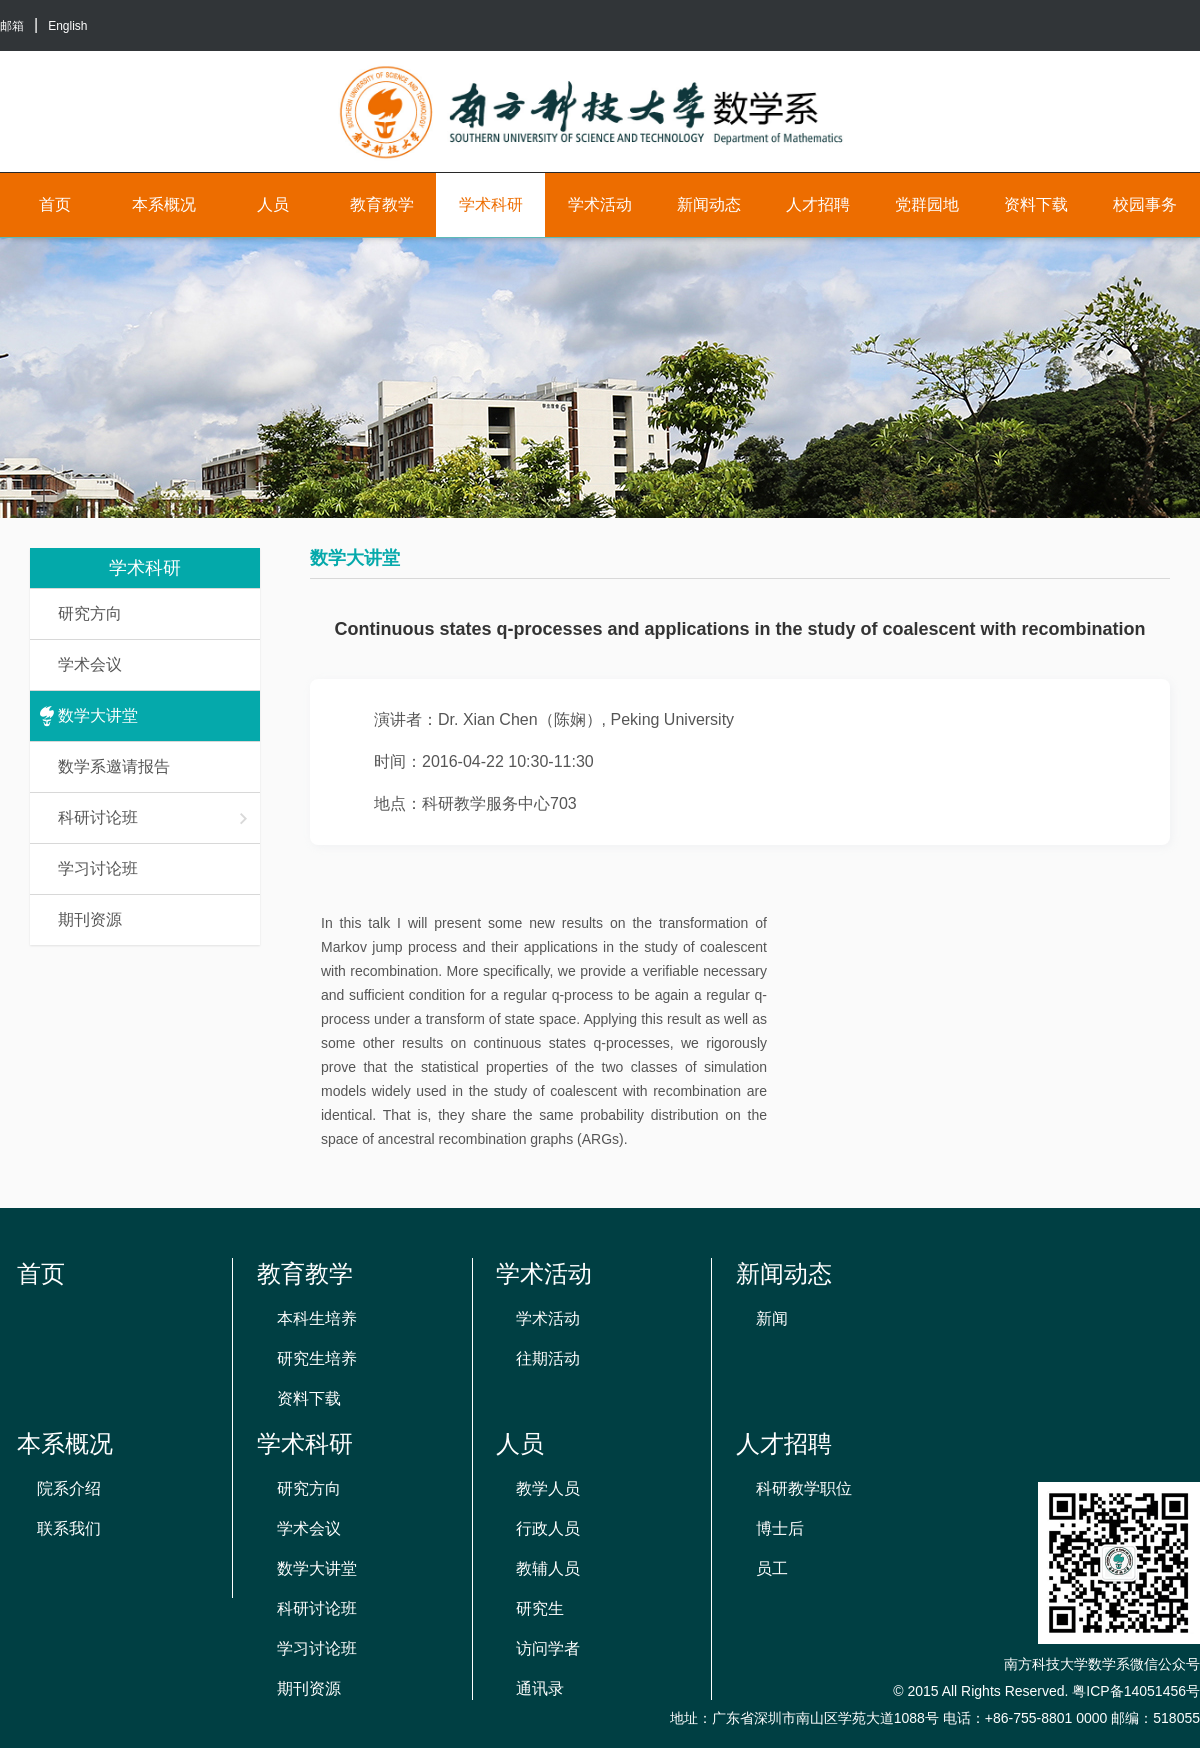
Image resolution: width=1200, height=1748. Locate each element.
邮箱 (12, 26)
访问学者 (548, 1648)
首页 (55, 204)
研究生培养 (317, 1358)
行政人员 (548, 1528)
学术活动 (600, 204)
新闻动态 (709, 204)
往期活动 (548, 1358)
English (67, 26)
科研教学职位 (804, 1488)
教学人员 (548, 1488)
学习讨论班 (98, 868)
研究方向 (90, 613)
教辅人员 (548, 1568)
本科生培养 (317, 1318)
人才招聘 (818, 204)
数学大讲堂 (98, 715)
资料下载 (1036, 204)
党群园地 (927, 204)
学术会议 (90, 664)
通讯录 (540, 1688)
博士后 (780, 1528)
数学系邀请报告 (114, 766)
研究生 (540, 1608)
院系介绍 (69, 1488)
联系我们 (69, 1528)
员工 (772, 1568)
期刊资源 (90, 919)
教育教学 (382, 204)
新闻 (772, 1318)
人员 (273, 204)
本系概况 (164, 204)
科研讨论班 (154, 817)
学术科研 (491, 204)
